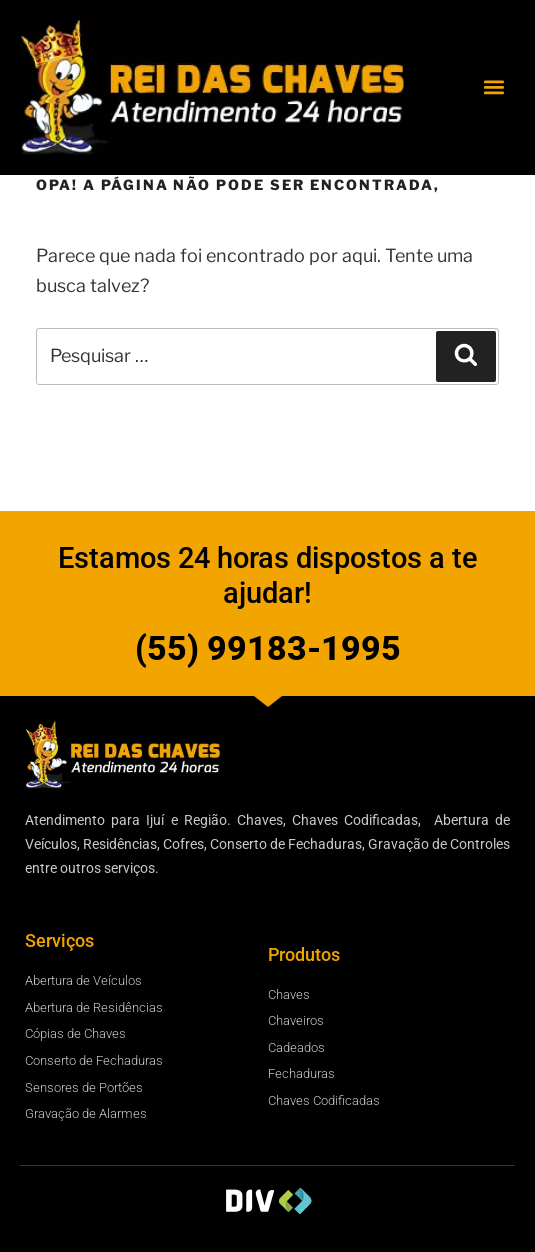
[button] (493, 87)
